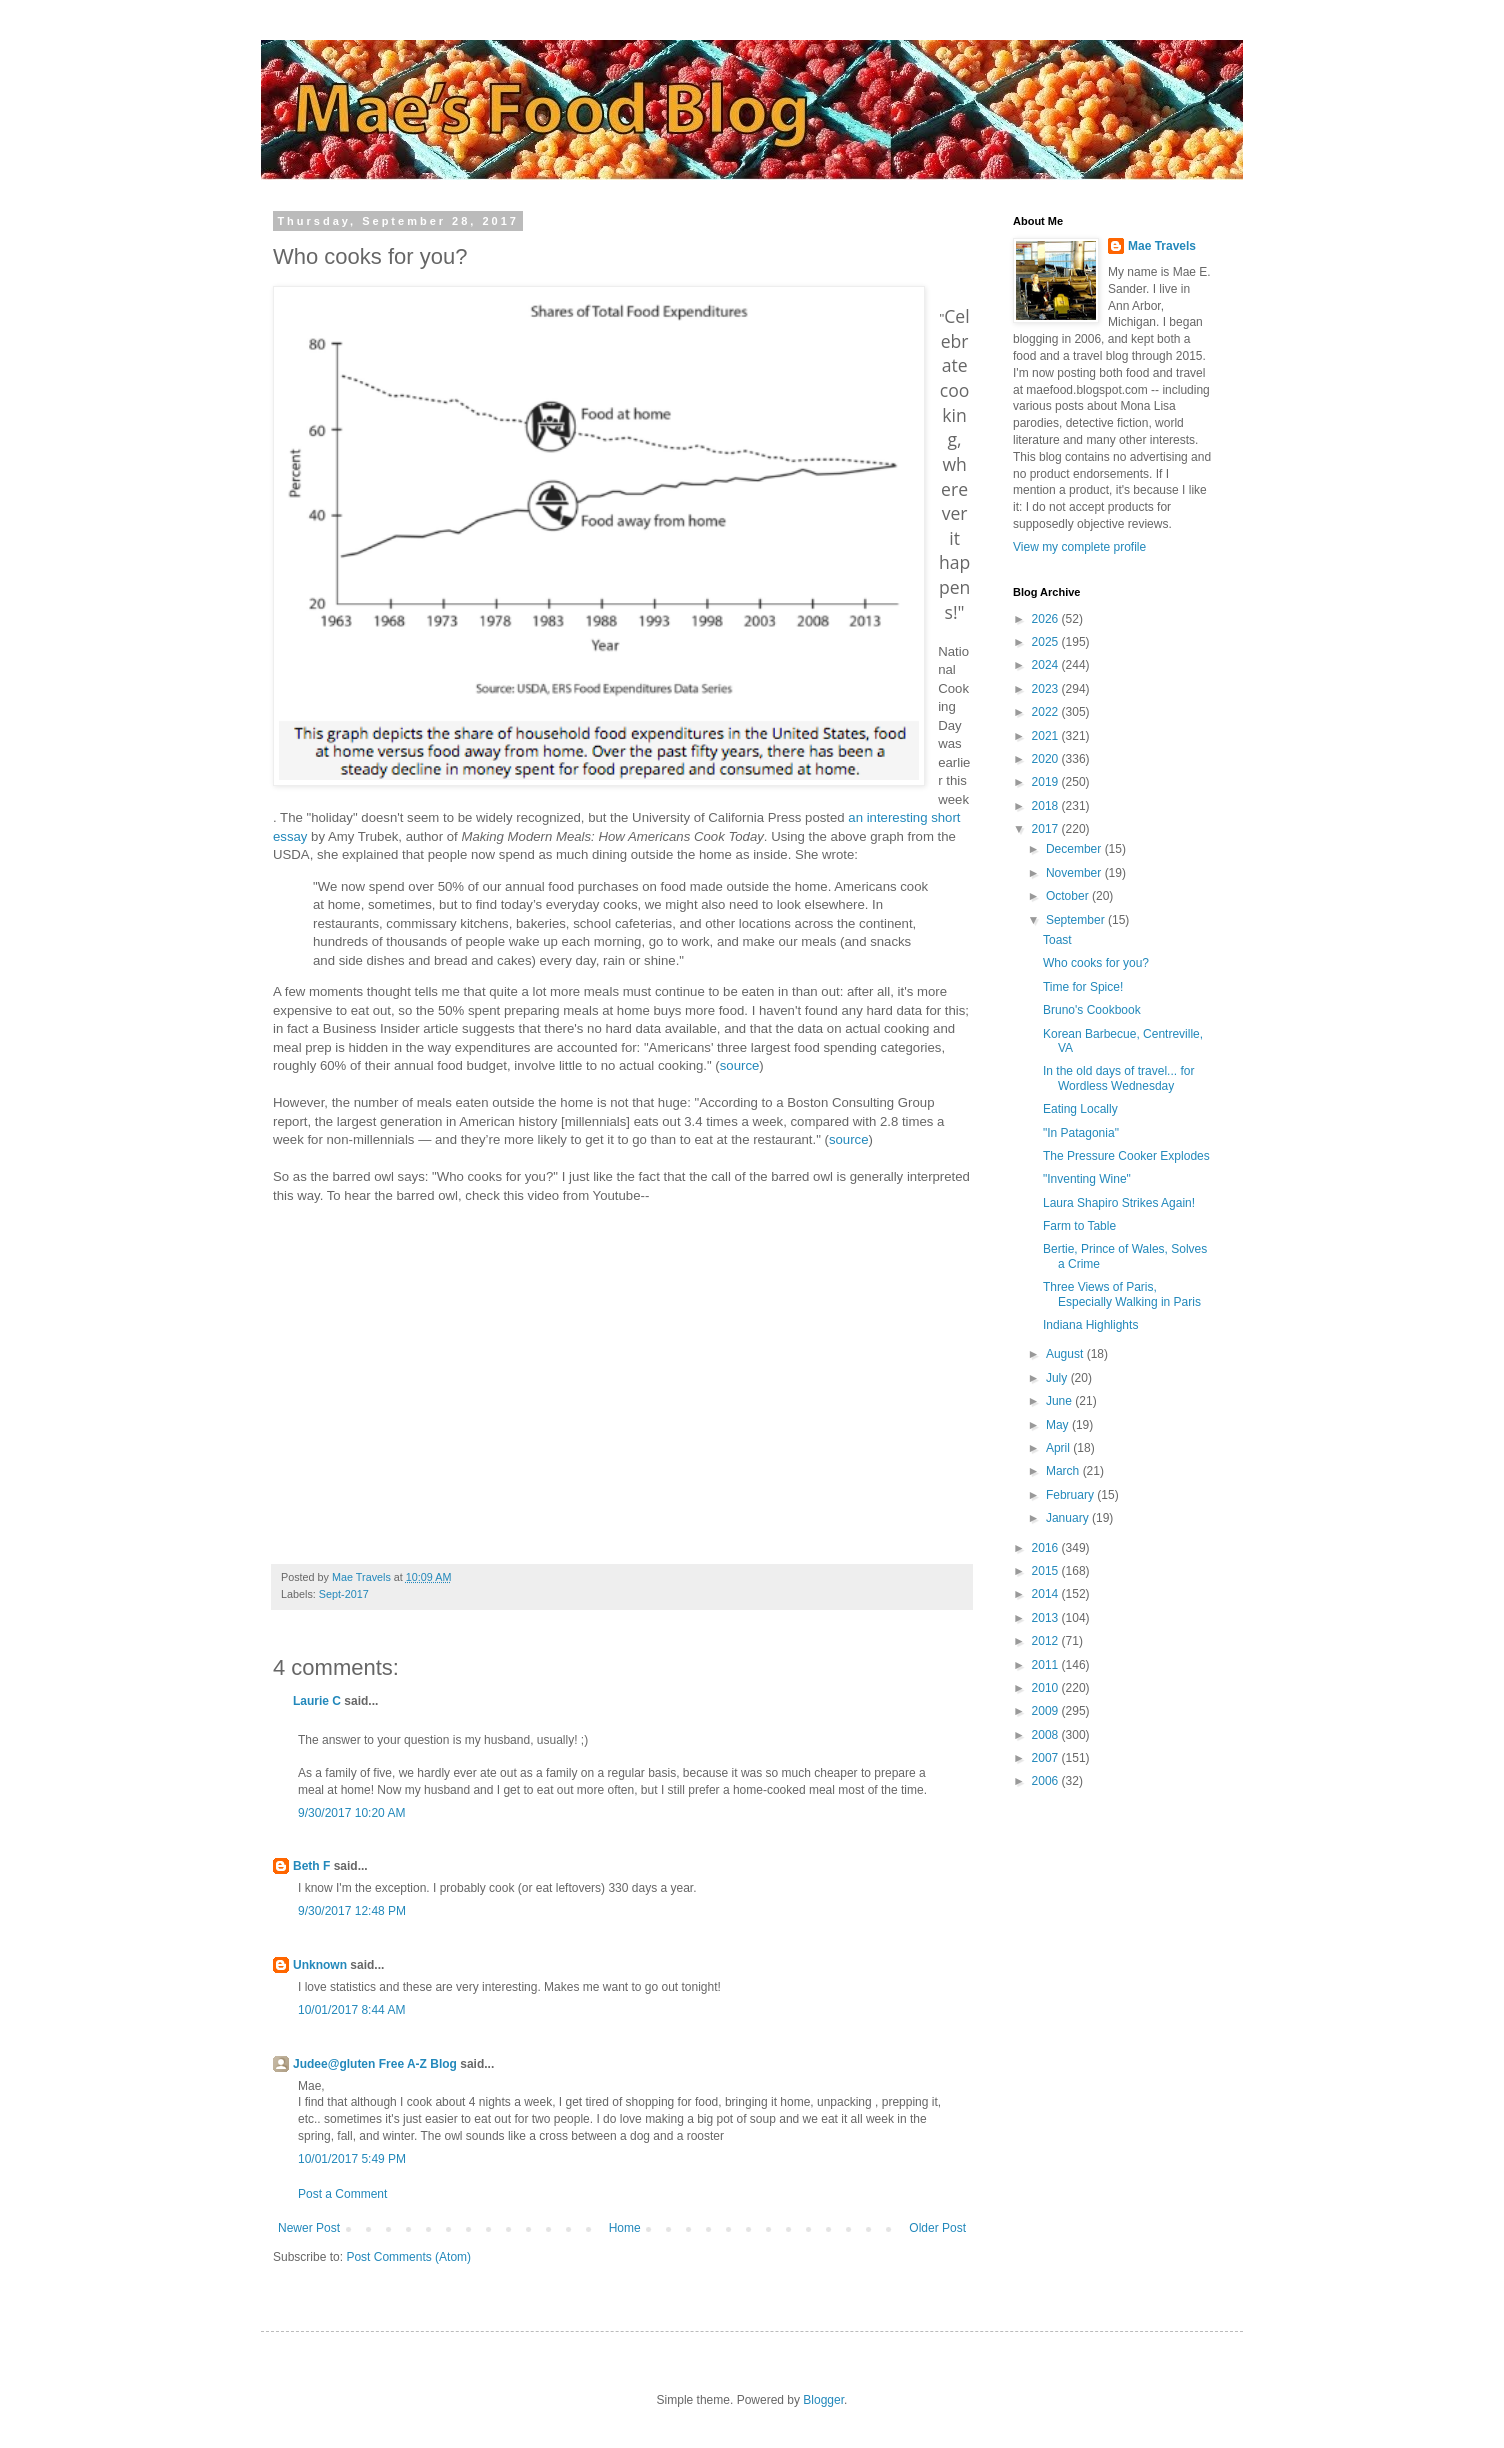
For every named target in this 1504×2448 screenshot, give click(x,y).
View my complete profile (1079, 547)
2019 (1047, 782)
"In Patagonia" (1081, 1133)
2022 (1047, 712)
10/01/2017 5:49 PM (352, 2159)
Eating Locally (1080, 1109)
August (1066, 1354)
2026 (1047, 619)
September (1077, 920)
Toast (1057, 940)
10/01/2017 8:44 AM (351, 2010)
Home (625, 2228)
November (1075, 873)
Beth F (311, 1866)
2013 (1047, 1618)
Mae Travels (1162, 246)
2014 (1047, 1594)
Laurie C (317, 1701)
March (1064, 1471)
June (1060, 1401)
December (1075, 849)
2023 (1047, 689)
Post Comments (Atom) (408, 2257)
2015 (1047, 1571)
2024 (1047, 665)
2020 (1047, 759)
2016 (1047, 1548)
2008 (1047, 1735)
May (1059, 1425)
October (1069, 896)
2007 (1047, 1758)
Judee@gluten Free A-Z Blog (375, 2064)
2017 (1047, 829)
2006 (1047, 1781)
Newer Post (309, 2228)
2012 (1047, 1641)
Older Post (937, 2228)
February (1071, 1495)
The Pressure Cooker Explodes (1126, 1156)
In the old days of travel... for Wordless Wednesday (1118, 1078)
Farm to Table (1079, 1226)
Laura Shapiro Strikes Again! (1119, 1203)
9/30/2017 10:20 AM (351, 1813)
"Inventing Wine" (1087, 1179)
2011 (1047, 1665)
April (1059, 1448)
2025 (1047, 642)
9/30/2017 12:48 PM (352, 1911)
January (1069, 1518)
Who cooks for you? (1096, 963)
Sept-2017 (344, 1594)
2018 (1047, 806)
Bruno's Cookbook (1092, 1010)
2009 (1047, 1711)
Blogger (823, 2400)
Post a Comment (342, 2194)
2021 (1047, 736)
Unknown (320, 1965)
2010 (1047, 1688)
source (740, 1065)
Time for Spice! (1083, 987)
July (1058, 1378)
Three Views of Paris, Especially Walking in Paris (1122, 1294)
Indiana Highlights (1090, 1325)
